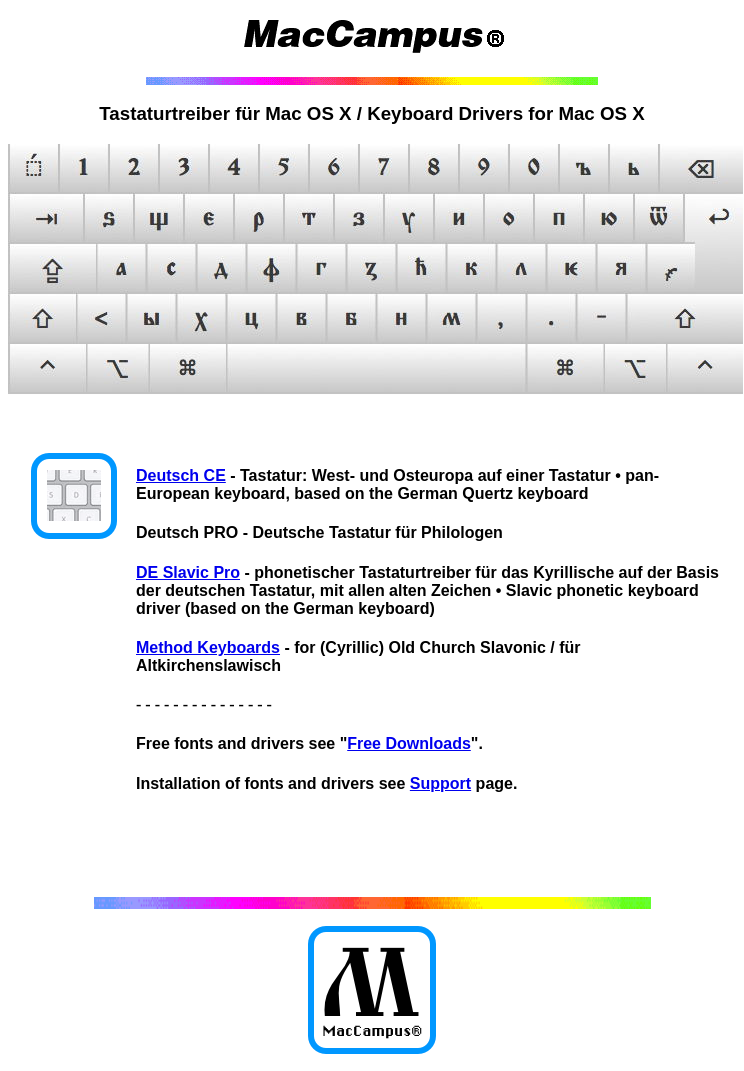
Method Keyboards (208, 647)
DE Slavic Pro (188, 572)
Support (440, 783)
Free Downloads (409, 743)
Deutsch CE (181, 475)
